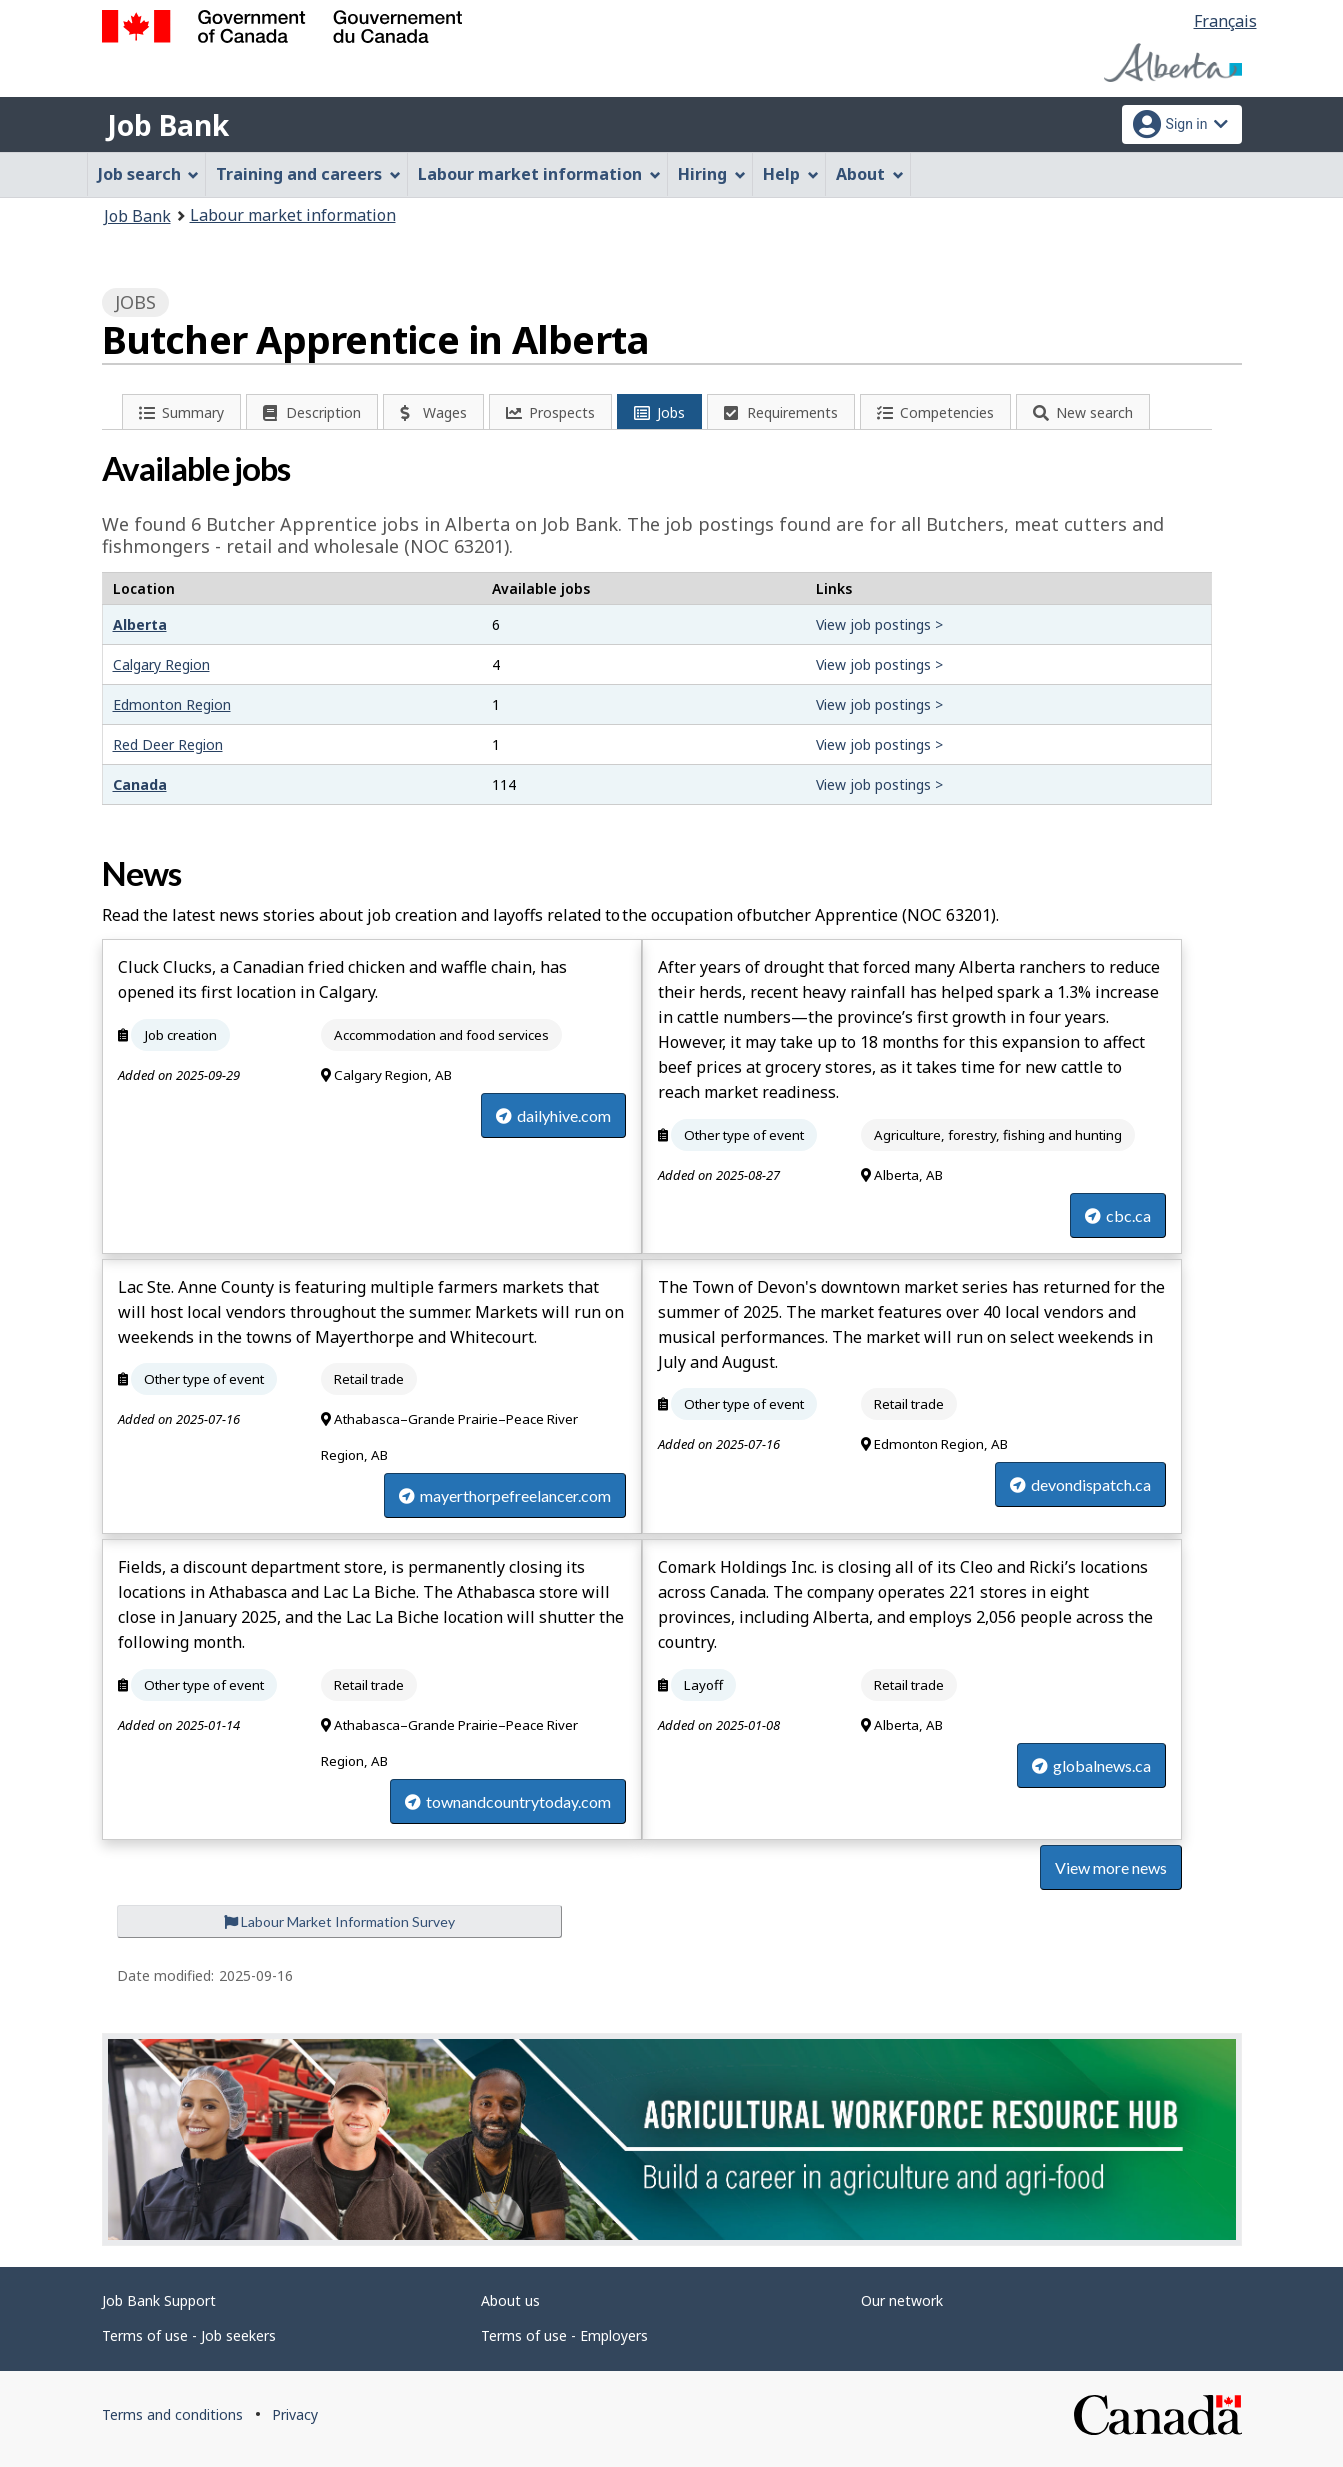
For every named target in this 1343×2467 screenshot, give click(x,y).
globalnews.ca (1091, 1765)
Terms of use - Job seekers (189, 2335)
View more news (1111, 1867)
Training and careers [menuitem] (308, 174)
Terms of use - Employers (564, 2335)
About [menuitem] (870, 174)
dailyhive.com (553, 1115)
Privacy (295, 2414)
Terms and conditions (172, 2414)
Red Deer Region (168, 744)
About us (510, 2300)
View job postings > (879, 624)
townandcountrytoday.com (508, 1801)
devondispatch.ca (1080, 1484)
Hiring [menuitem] (712, 174)
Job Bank (168, 125)
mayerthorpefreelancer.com (505, 1495)
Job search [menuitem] (149, 174)
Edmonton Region (172, 704)
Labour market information (293, 215)
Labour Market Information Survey (339, 1921)
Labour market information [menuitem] (539, 174)
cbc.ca (1118, 1215)
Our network (902, 2300)
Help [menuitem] (791, 174)
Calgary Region (161, 664)
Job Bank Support (159, 2300)
